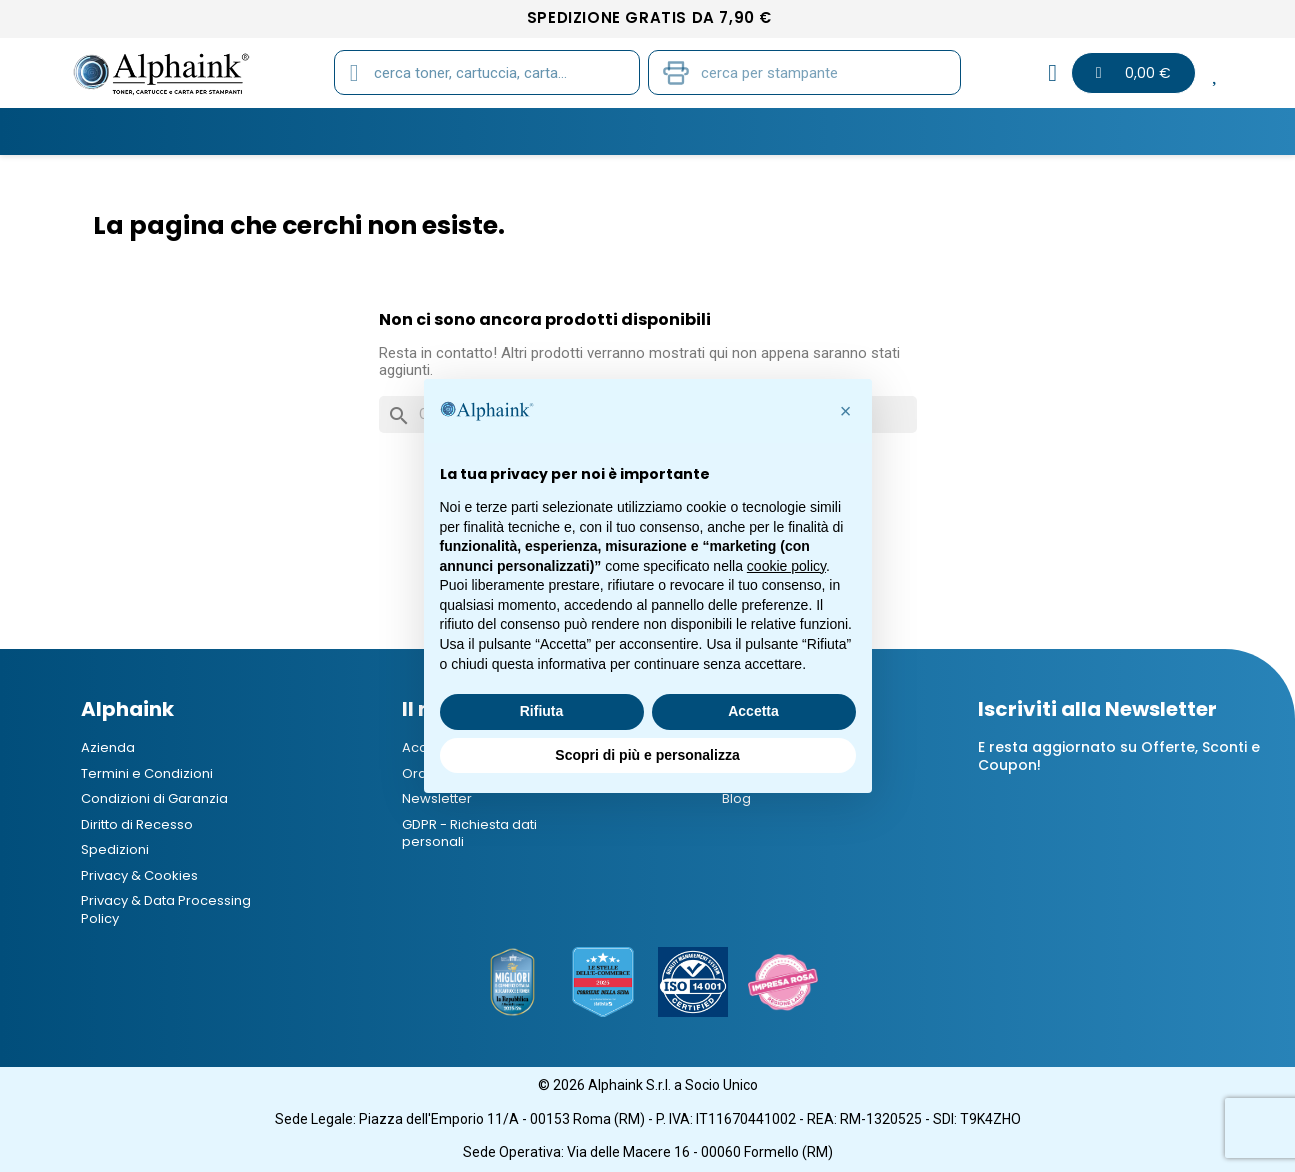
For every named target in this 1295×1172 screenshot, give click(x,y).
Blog (1121, 131)
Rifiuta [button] (542, 711)
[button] (846, 411)
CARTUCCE (281, 131)
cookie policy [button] (786, 566)
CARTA (487, 131)
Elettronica (850, 131)
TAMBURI (391, 131)
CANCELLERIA (717, 131)
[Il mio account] (1052, 73)
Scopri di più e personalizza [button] (647, 755)
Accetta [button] (753, 711)
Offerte (966, 131)
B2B (1048, 131)
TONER (178, 131)
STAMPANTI (592, 131)
